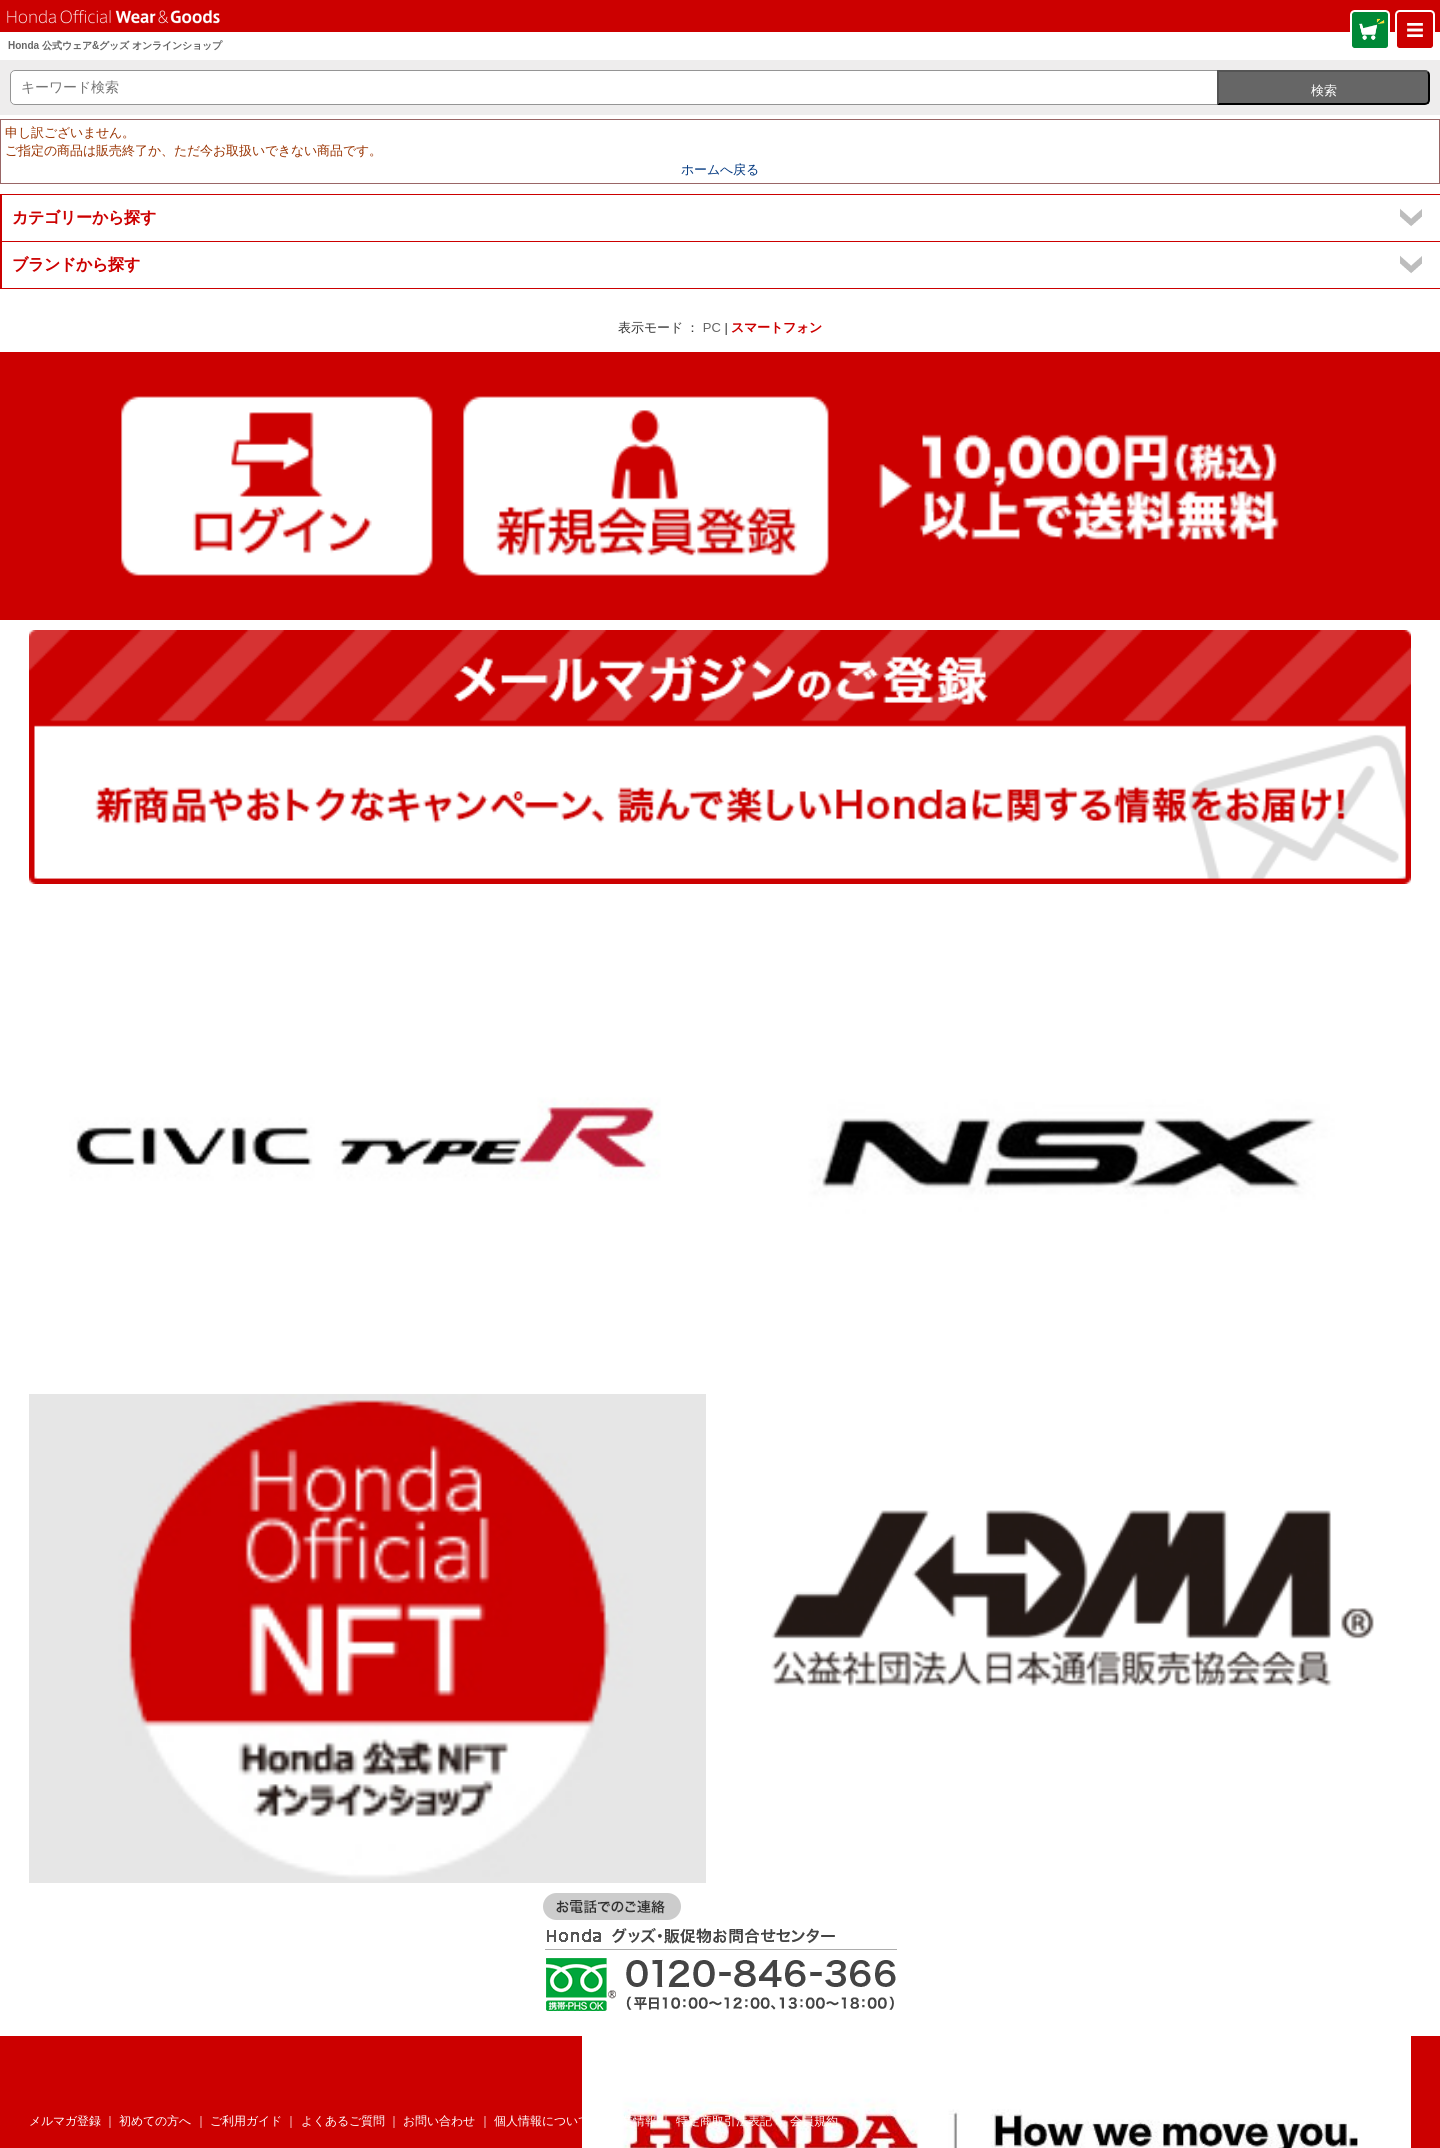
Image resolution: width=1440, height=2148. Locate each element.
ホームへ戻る (720, 169)
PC (712, 327)
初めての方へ (155, 2121)
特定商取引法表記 (724, 2121)
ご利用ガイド (246, 2121)
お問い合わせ (439, 2121)
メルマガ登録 (65, 2121)
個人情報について (542, 2121)
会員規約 (814, 2121)
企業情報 (633, 2121)
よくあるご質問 (343, 2121)
